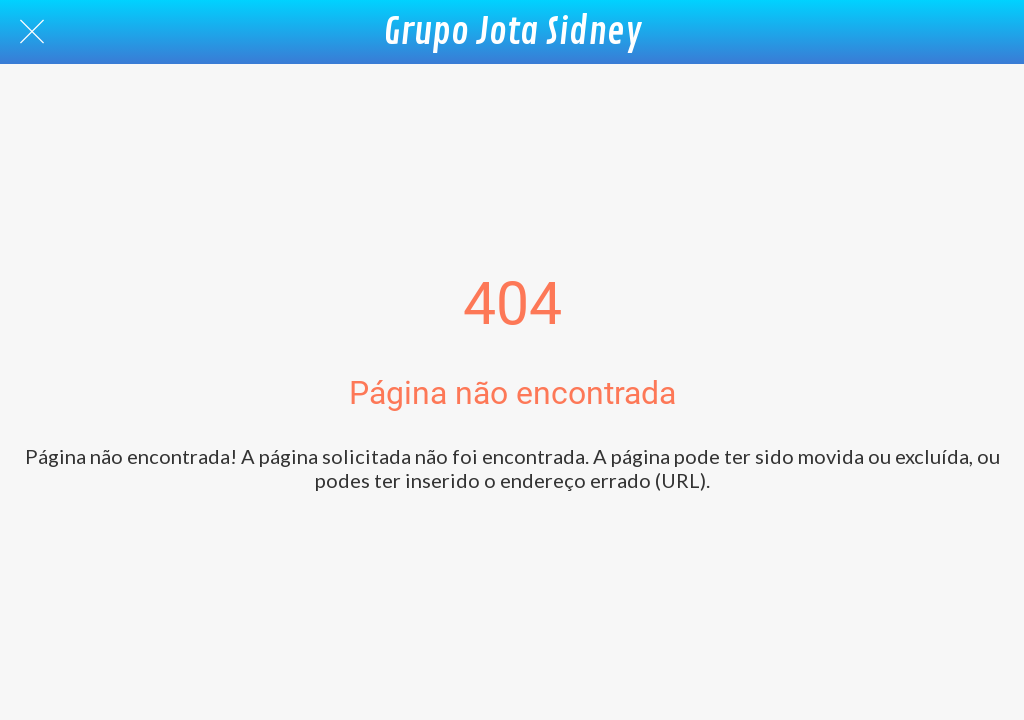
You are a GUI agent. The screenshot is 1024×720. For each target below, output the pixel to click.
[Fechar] (32, 32)
